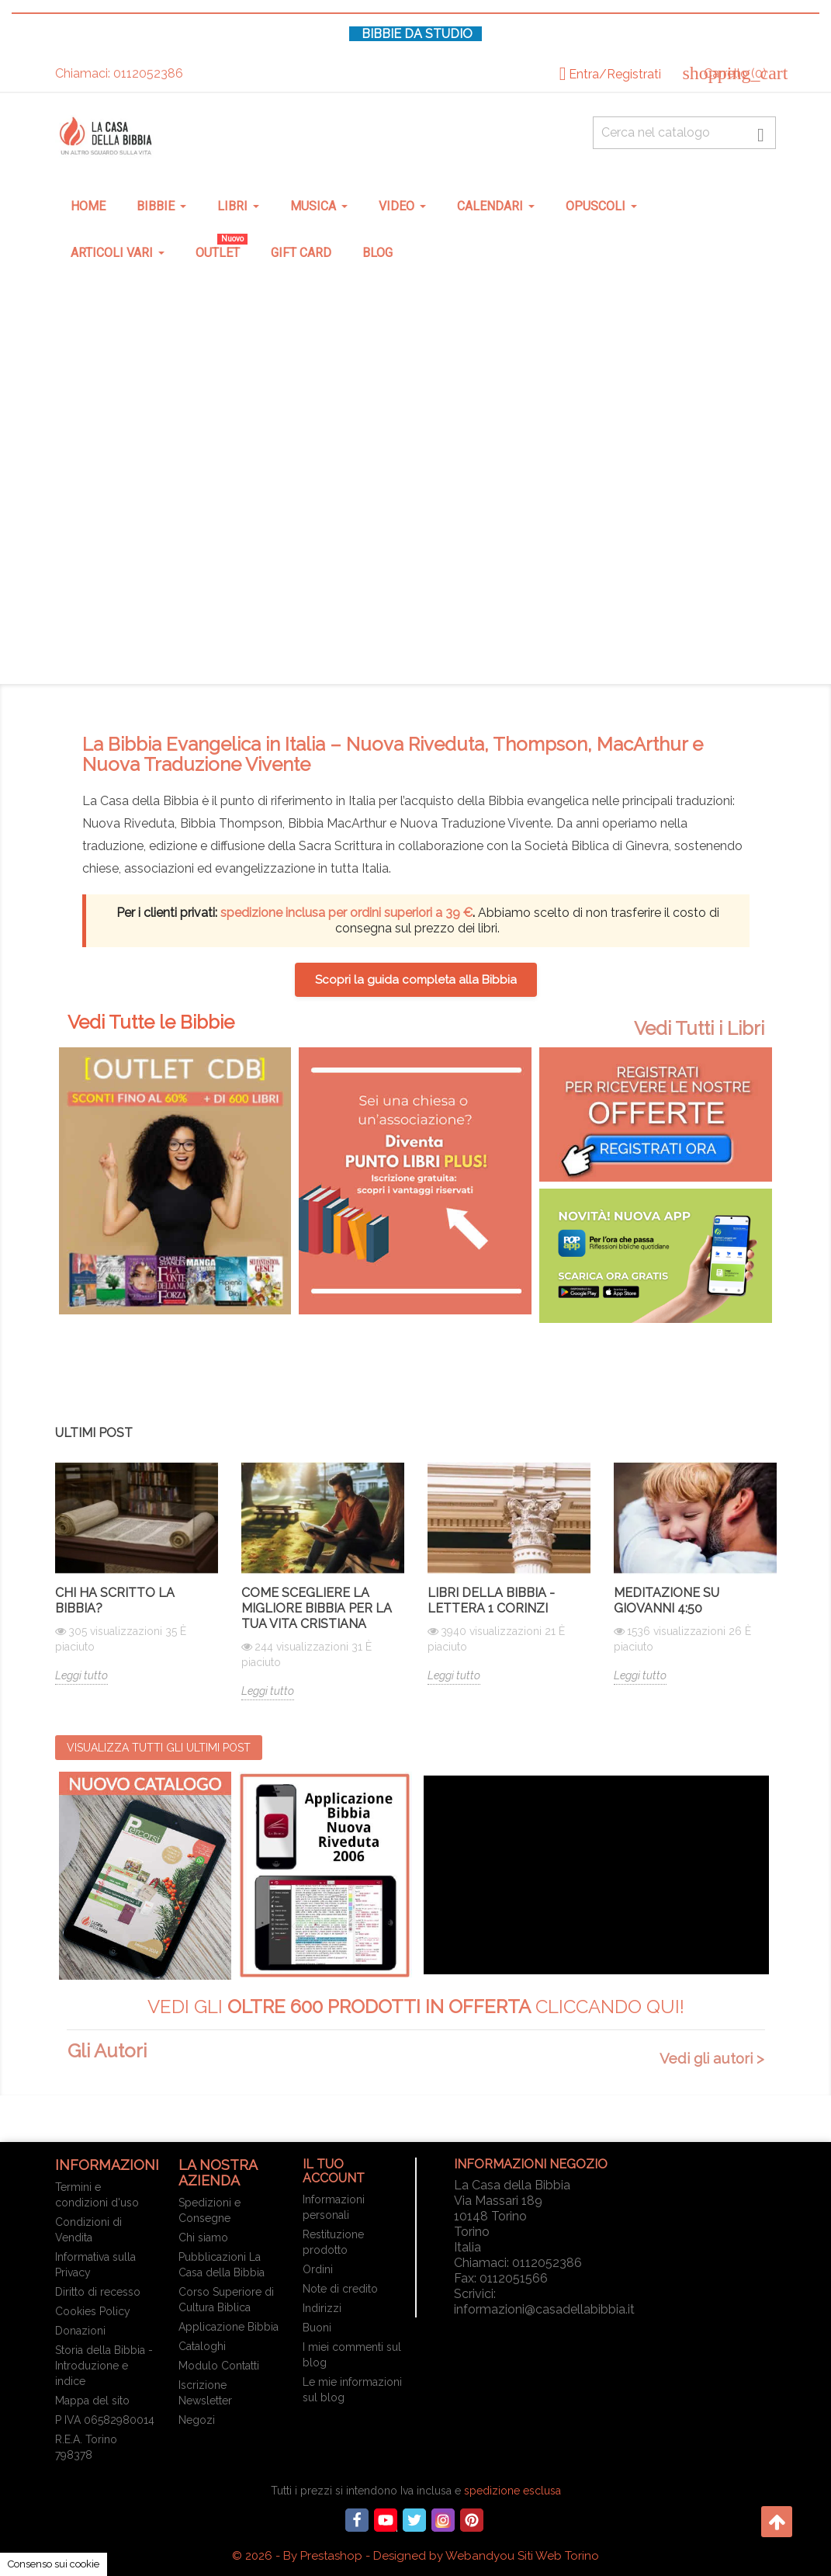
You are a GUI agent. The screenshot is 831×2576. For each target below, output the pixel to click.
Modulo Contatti (218, 2365)
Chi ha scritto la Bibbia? (115, 1600)
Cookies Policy (92, 2311)
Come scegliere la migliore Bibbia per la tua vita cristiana (316, 1608)
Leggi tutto (81, 1675)
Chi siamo (203, 2237)
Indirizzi (322, 2308)
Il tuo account (334, 2171)
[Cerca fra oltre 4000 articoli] (685, 132)
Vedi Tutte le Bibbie (151, 1022)
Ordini (318, 2269)
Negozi (196, 2420)
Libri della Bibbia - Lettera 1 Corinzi (491, 1600)
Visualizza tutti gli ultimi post (159, 1747)
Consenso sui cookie (53, 2564)
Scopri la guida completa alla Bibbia (416, 980)
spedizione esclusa (512, 2490)
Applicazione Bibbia (228, 2327)
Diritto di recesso (97, 2292)
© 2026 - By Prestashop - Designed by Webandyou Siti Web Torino (415, 2556)
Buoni (317, 2327)
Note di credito (340, 2289)
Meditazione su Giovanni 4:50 (666, 1600)
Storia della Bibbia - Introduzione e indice (104, 2365)
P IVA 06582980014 (104, 2420)
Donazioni (80, 2330)
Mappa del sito (92, 2400)
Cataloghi (202, 2346)
